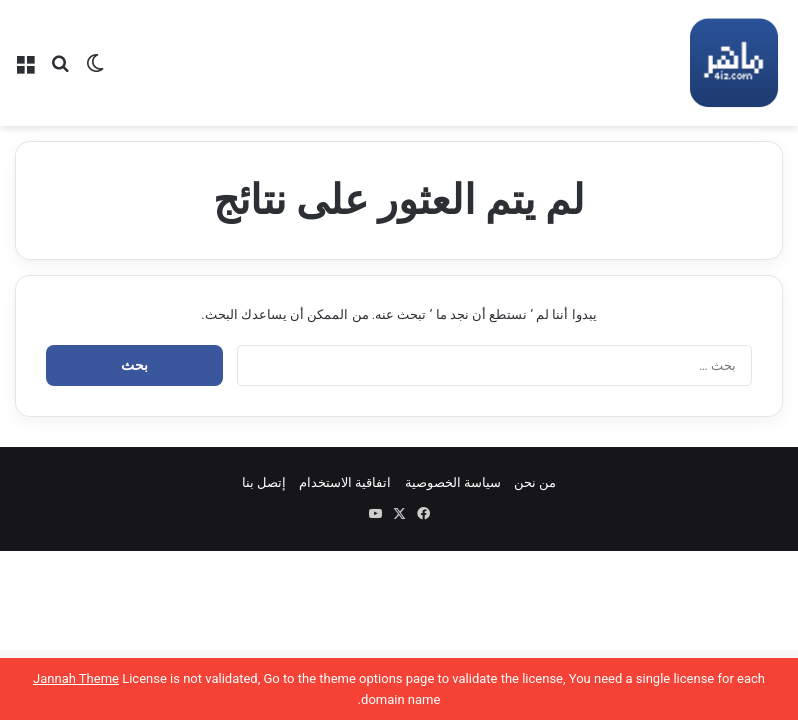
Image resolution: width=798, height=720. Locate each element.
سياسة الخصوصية (453, 482)
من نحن (535, 482)
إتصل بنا (264, 482)
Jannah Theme (76, 678)
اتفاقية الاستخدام (345, 482)
